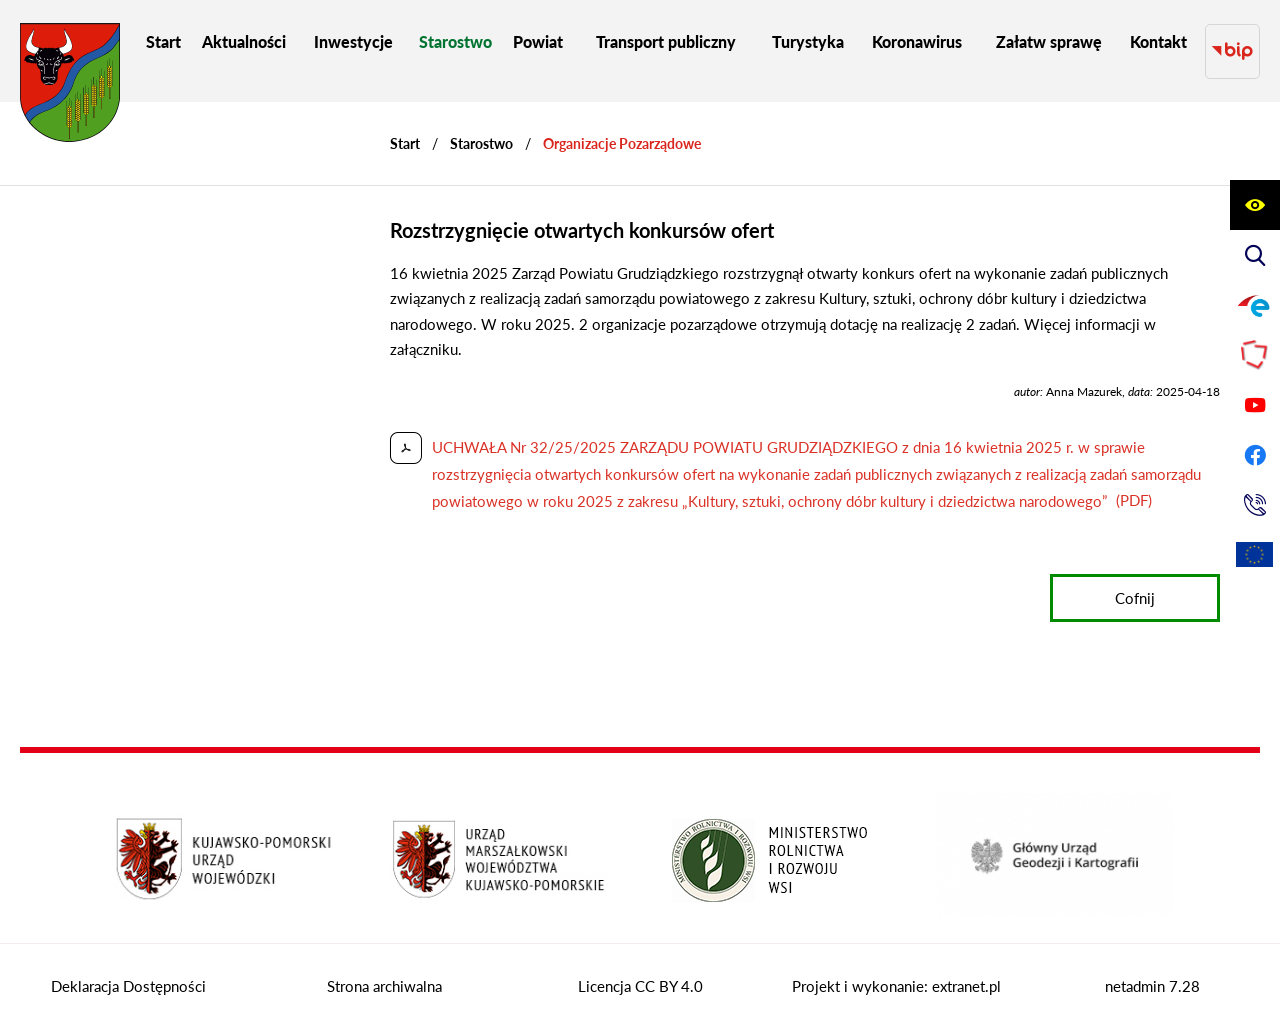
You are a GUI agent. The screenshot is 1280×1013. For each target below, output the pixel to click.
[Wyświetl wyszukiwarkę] (1255, 255)
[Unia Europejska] (1255, 555)
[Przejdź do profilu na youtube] (1255, 405)
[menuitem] (163, 41)
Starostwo (481, 124)
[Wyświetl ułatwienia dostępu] (1255, 205)
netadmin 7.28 (1152, 967)
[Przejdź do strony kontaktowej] (1255, 505)
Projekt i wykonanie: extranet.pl (896, 967)
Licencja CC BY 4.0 (640, 967)
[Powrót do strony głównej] (405, 124)
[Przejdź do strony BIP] (1232, 41)
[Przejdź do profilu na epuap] (1255, 305)
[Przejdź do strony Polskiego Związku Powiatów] (1255, 355)
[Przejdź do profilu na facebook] (1255, 455)
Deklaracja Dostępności (128, 967)
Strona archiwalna (384, 967)
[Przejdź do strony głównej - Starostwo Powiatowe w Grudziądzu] (70, 87)
